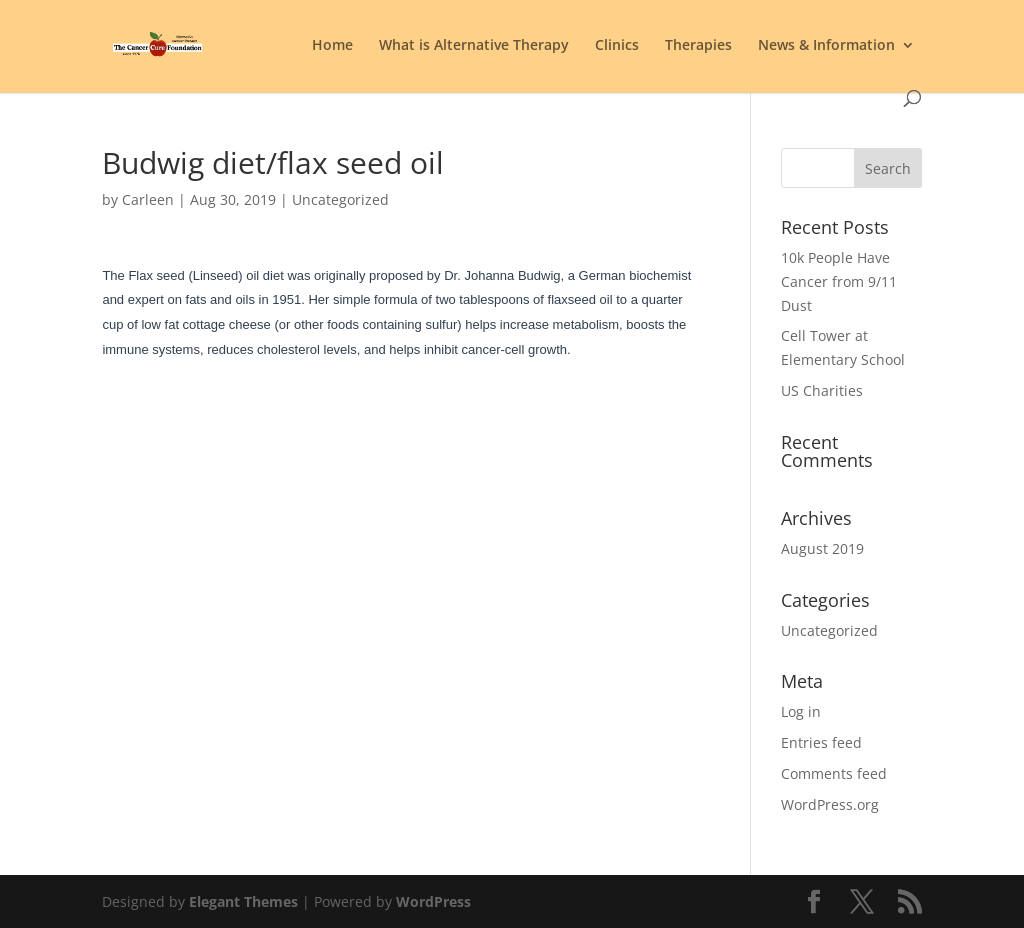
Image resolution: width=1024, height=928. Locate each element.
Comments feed (834, 773)
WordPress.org (830, 804)
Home (332, 46)
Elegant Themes (243, 901)
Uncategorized (829, 630)
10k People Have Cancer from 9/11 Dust (839, 281)
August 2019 (822, 548)
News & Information (826, 46)
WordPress (433, 901)
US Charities (822, 390)
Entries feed (821, 742)
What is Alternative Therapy (474, 46)
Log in (801, 711)
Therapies (698, 46)
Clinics (617, 46)
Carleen (148, 199)
